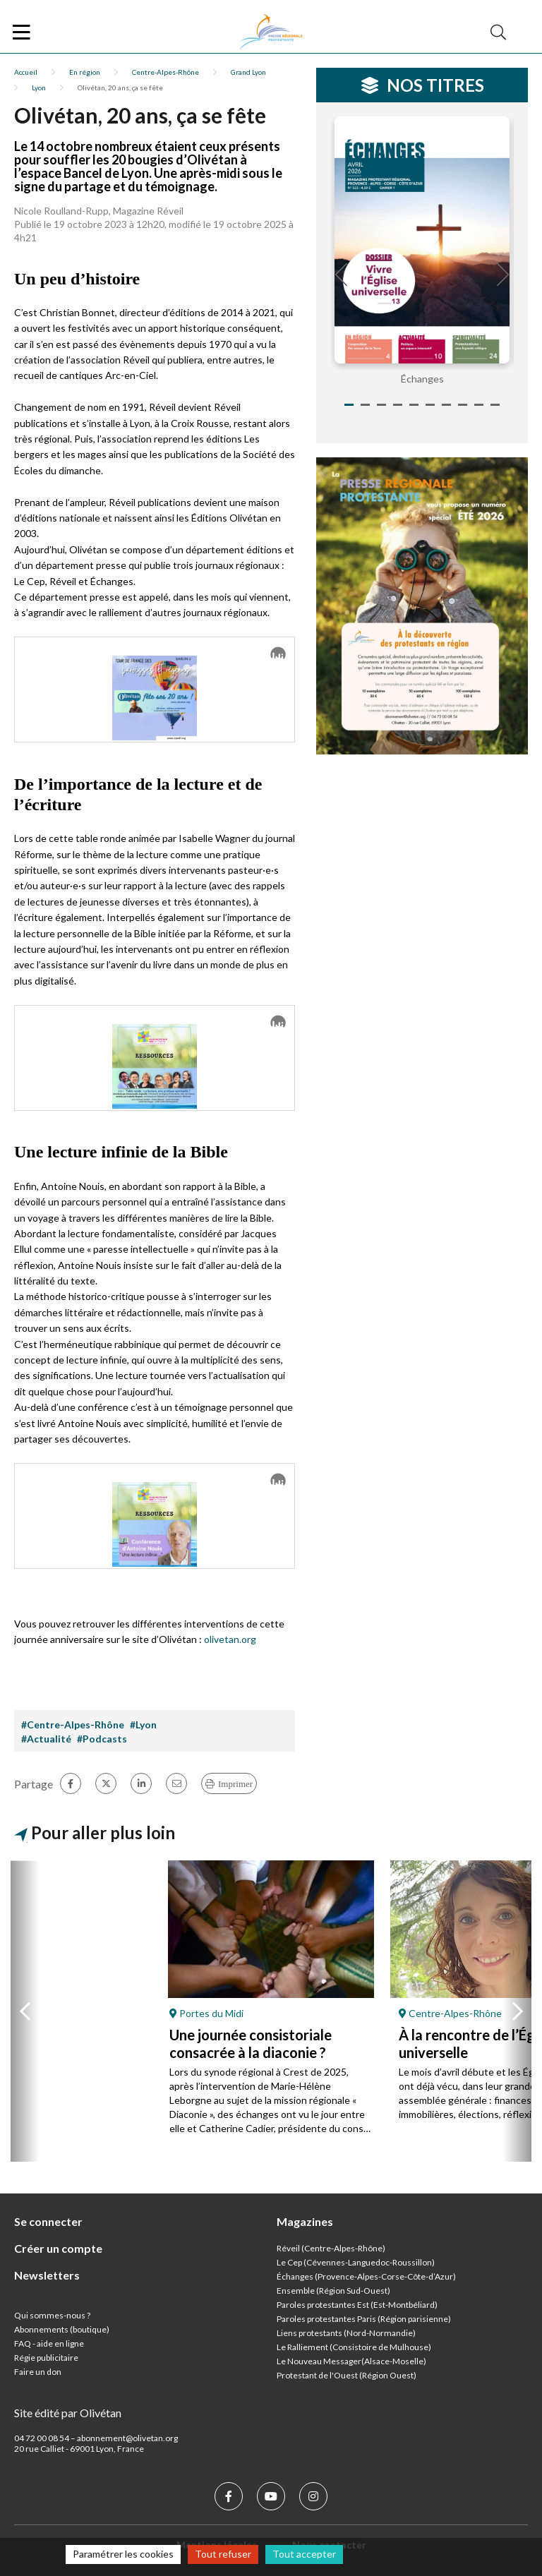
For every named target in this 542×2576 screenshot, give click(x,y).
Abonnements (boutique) (61, 2329)
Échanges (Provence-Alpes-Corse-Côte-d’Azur (365, 2276)
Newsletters (47, 2275)
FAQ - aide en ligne (49, 2343)
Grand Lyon (248, 72)
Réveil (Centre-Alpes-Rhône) (331, 2248)
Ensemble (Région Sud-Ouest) (333, 2290)
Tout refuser (223, 2554)
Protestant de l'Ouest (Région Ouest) (346, 2375)
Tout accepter (304, 2554)
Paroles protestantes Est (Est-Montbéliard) (357, 2304)
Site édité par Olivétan (67, 2412)
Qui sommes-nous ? (52, 2315)
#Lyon (143, 1725)
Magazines (305, 2221)
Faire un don (37, 2371)
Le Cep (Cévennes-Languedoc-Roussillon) (356, 2262)
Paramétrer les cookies (123, 2554)
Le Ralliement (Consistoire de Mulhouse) (354, 2347)
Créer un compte (58, 2248)
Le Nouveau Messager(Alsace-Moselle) (351, 2361)
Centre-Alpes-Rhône (165, 72)
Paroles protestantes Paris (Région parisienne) (364, 2318)
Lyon (39, 87)
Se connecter (48, 2221)
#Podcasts (102, 1739)
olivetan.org (230, 1639)
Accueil (25, 72)
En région (84, 72)
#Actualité (46, 1739)
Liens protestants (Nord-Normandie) (346, 2333)
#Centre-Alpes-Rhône (72, 1725)
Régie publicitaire (46, 2357)
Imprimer (235, 1783)
